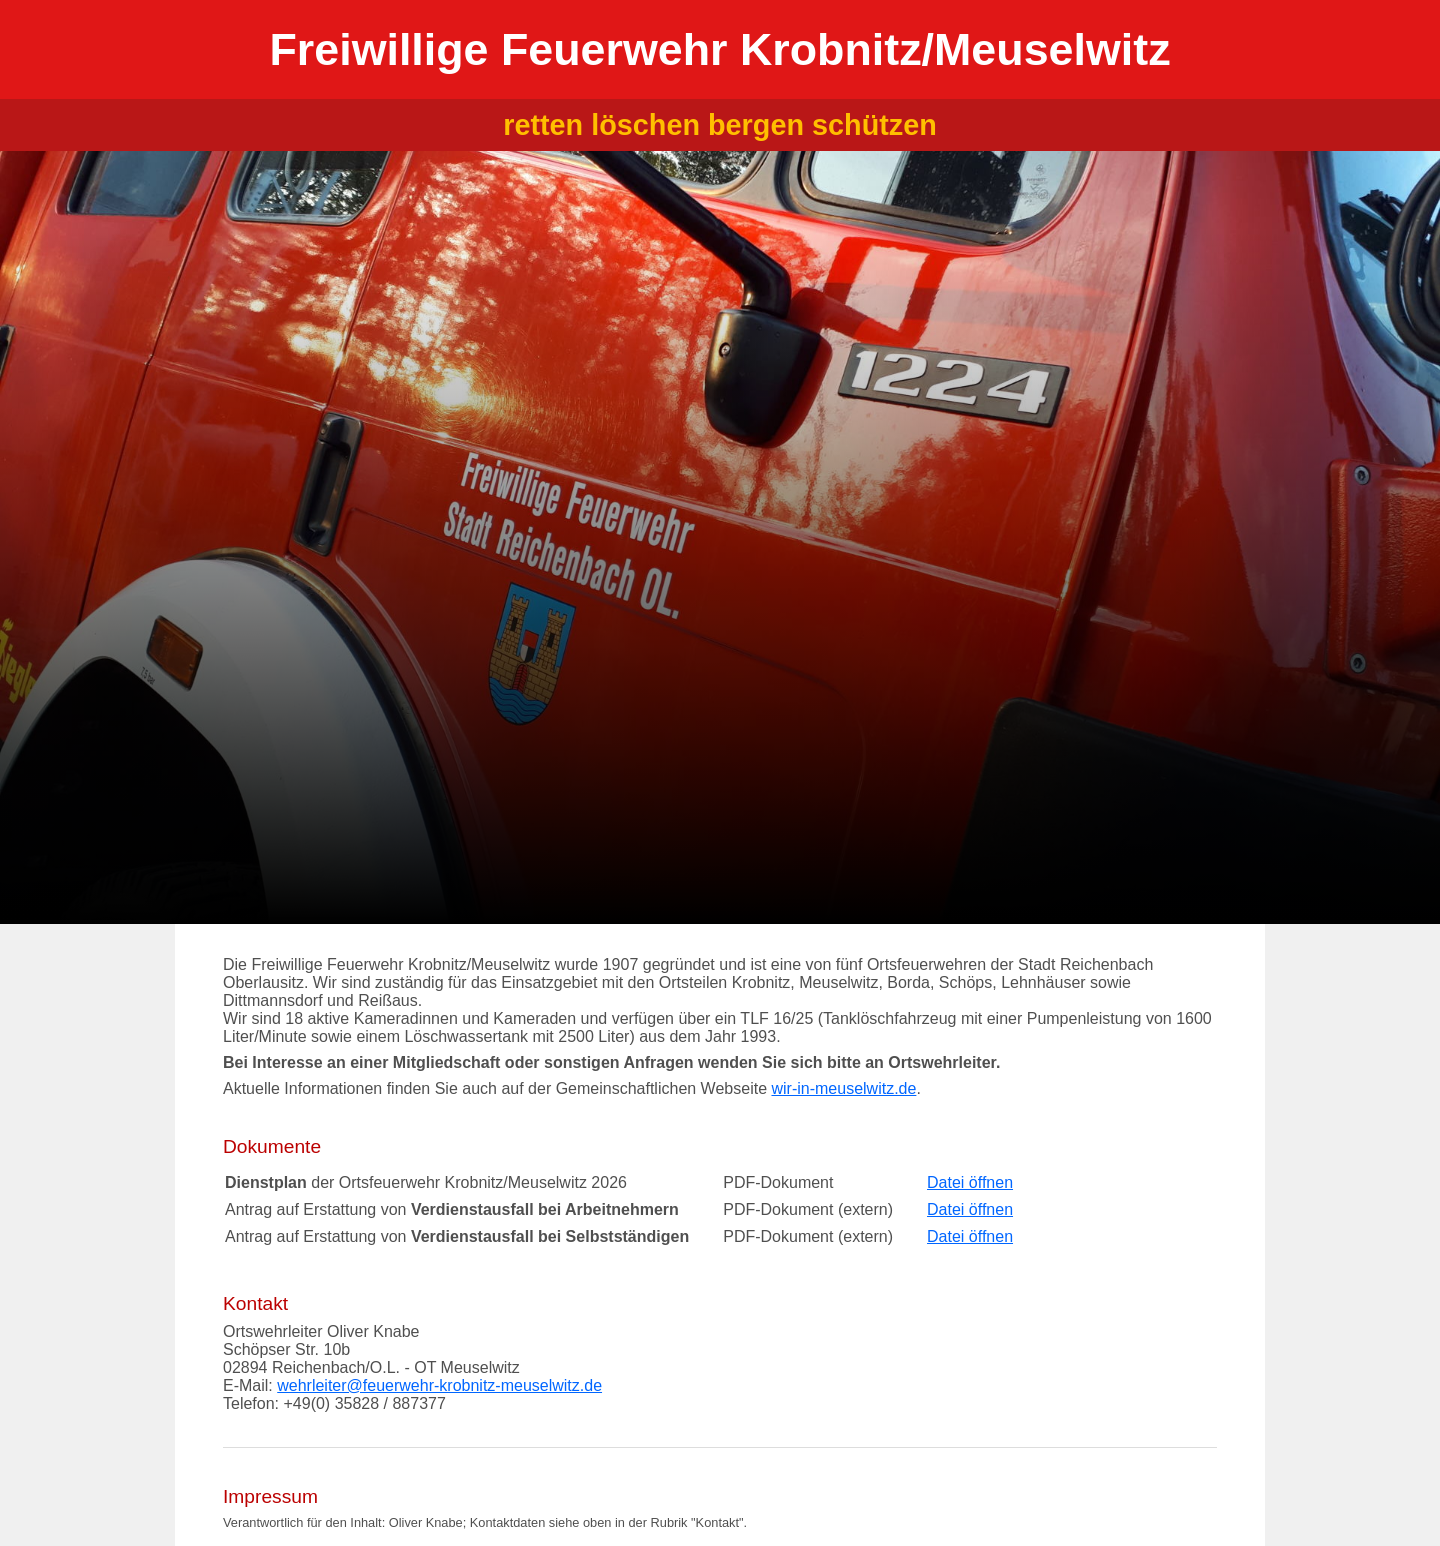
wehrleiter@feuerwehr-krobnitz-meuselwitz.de (439, 1385)
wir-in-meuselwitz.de (843, 1088)
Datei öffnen (970, 1182)
